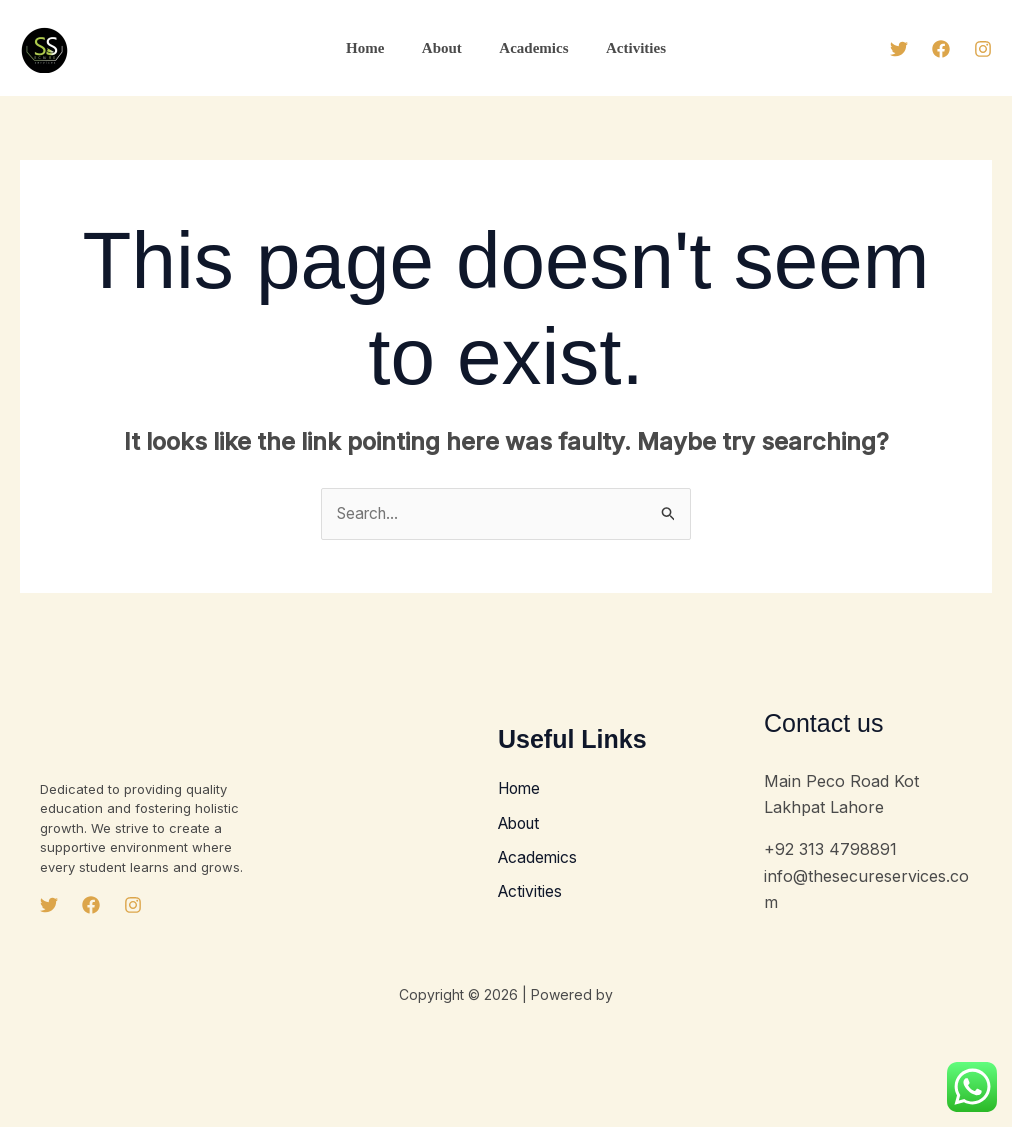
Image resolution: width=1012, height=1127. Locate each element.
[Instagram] (983, 49)
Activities (625, 48)
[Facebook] (941, 49)
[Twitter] (899, 49)
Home (376, 48)
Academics (530, 48)
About (446, 48)
